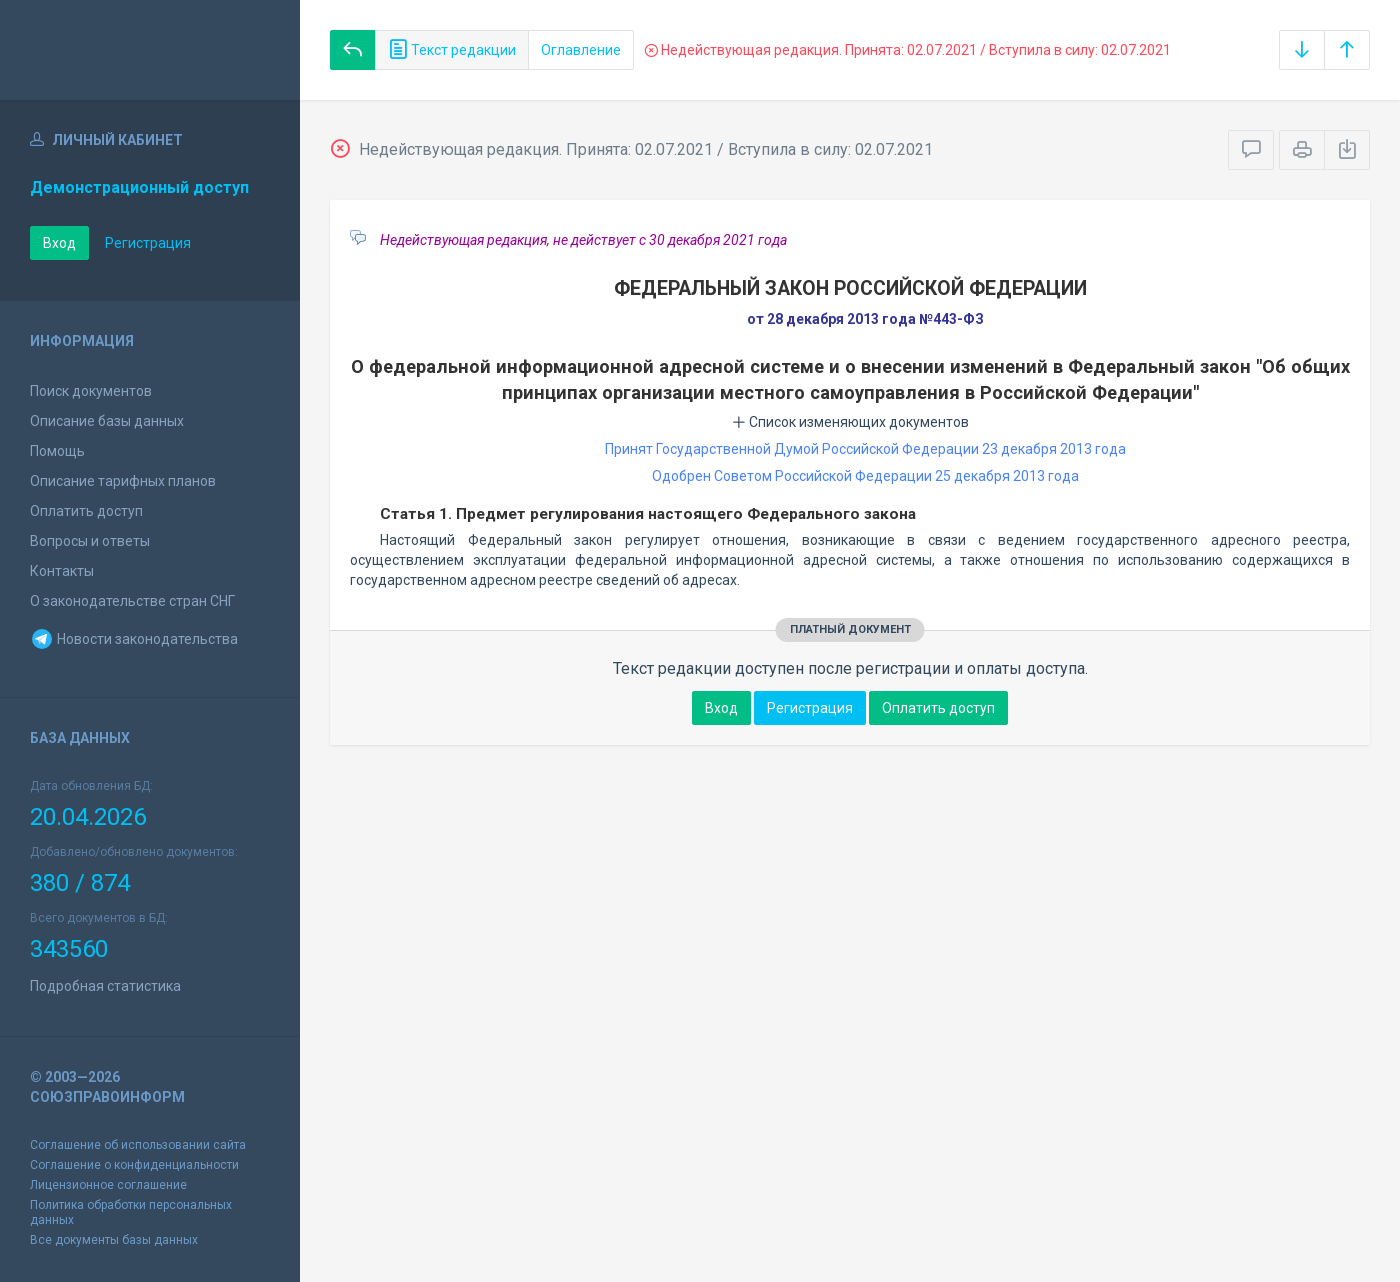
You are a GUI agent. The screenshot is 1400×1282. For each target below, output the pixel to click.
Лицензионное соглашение (108, 1185)
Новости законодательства (134, 639)
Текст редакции (452, 50)
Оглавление (581, 50)
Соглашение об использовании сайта (138, 1145)
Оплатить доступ (86, 511)
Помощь (57, 451)
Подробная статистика (105, 986)
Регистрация (148, 243)
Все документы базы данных (114, 1240)
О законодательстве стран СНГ (132, 601)
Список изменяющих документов (850, 422)
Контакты (62, 571)
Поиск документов (91, 391)
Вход (59, 243)
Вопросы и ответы (90, 541)
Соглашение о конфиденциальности (134, 1165)
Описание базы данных (107, 421)
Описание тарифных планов (123, 481)
